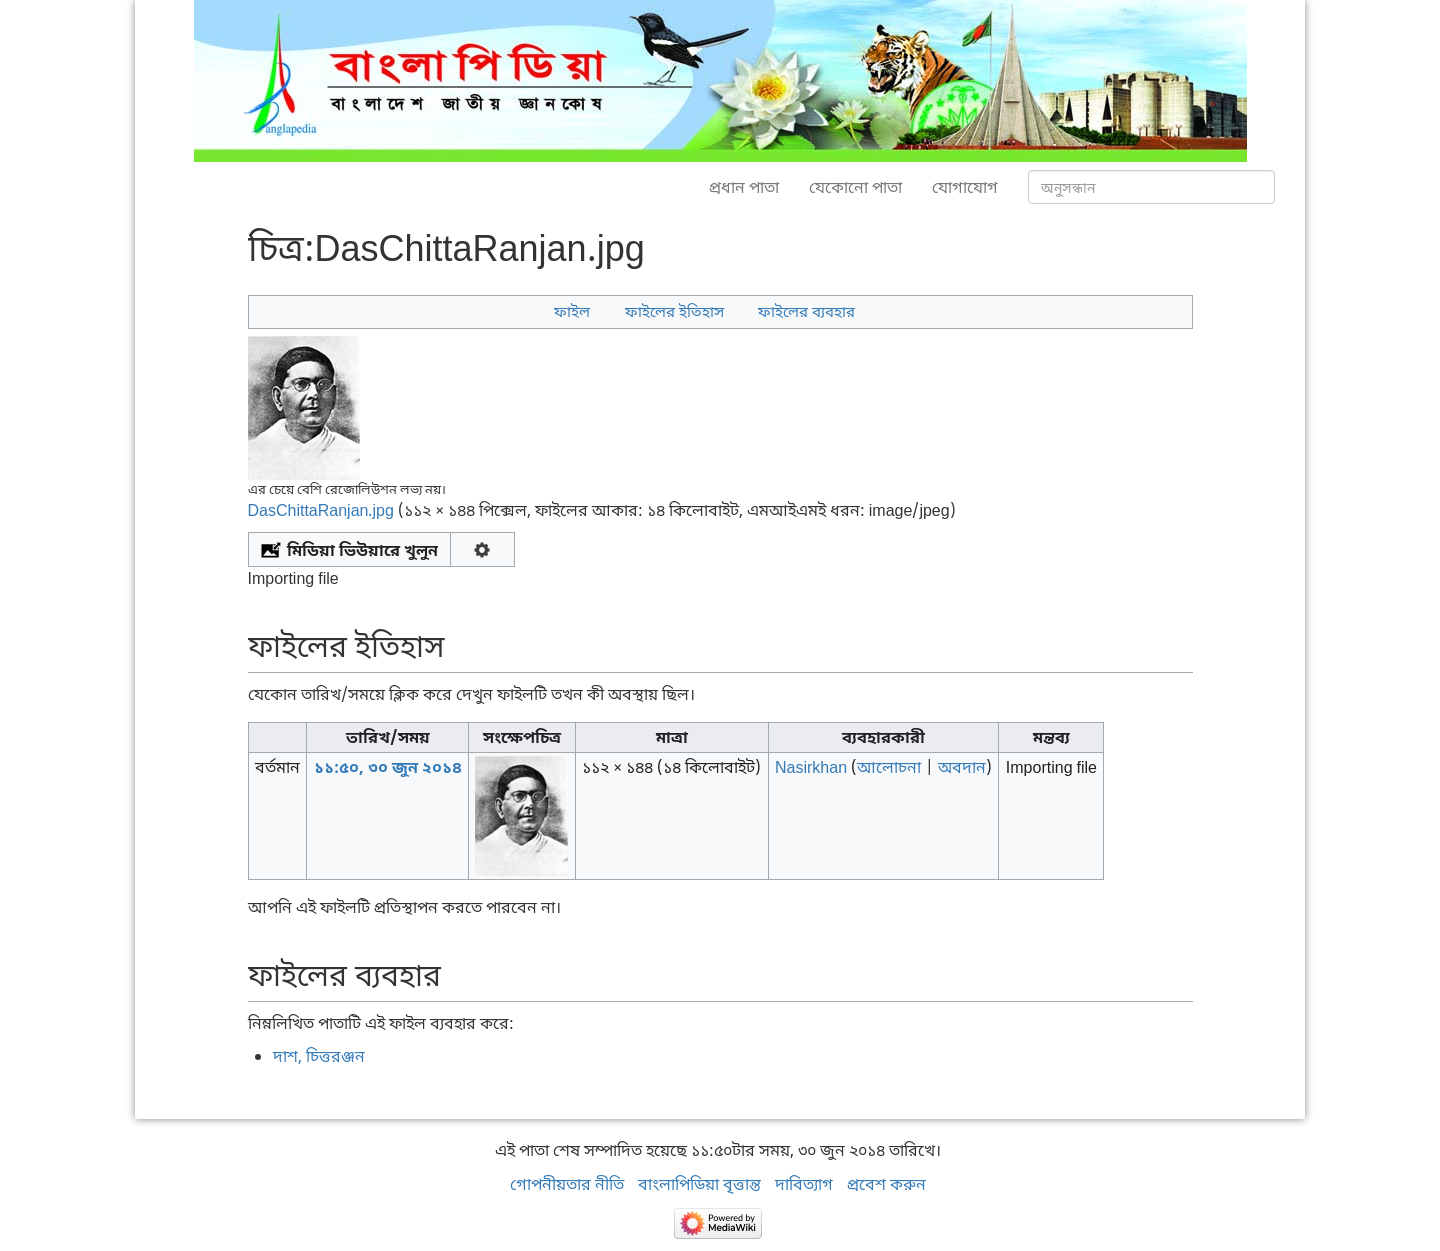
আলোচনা (889, 767)
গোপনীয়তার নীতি (567, 1184)
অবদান (962, 767)
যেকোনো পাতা (855, 187)
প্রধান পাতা (744, 187)
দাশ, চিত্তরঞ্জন (319, 1056)
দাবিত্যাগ (804, 1184)
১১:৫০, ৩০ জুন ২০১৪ (388, 767)
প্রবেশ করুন (886, 1184)
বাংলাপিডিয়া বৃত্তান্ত (699, 1184)
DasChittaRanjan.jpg (321, 510)
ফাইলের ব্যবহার (806, 311)
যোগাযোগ (965, 187)
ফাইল (572, 311)
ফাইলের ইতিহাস (674, 311)
